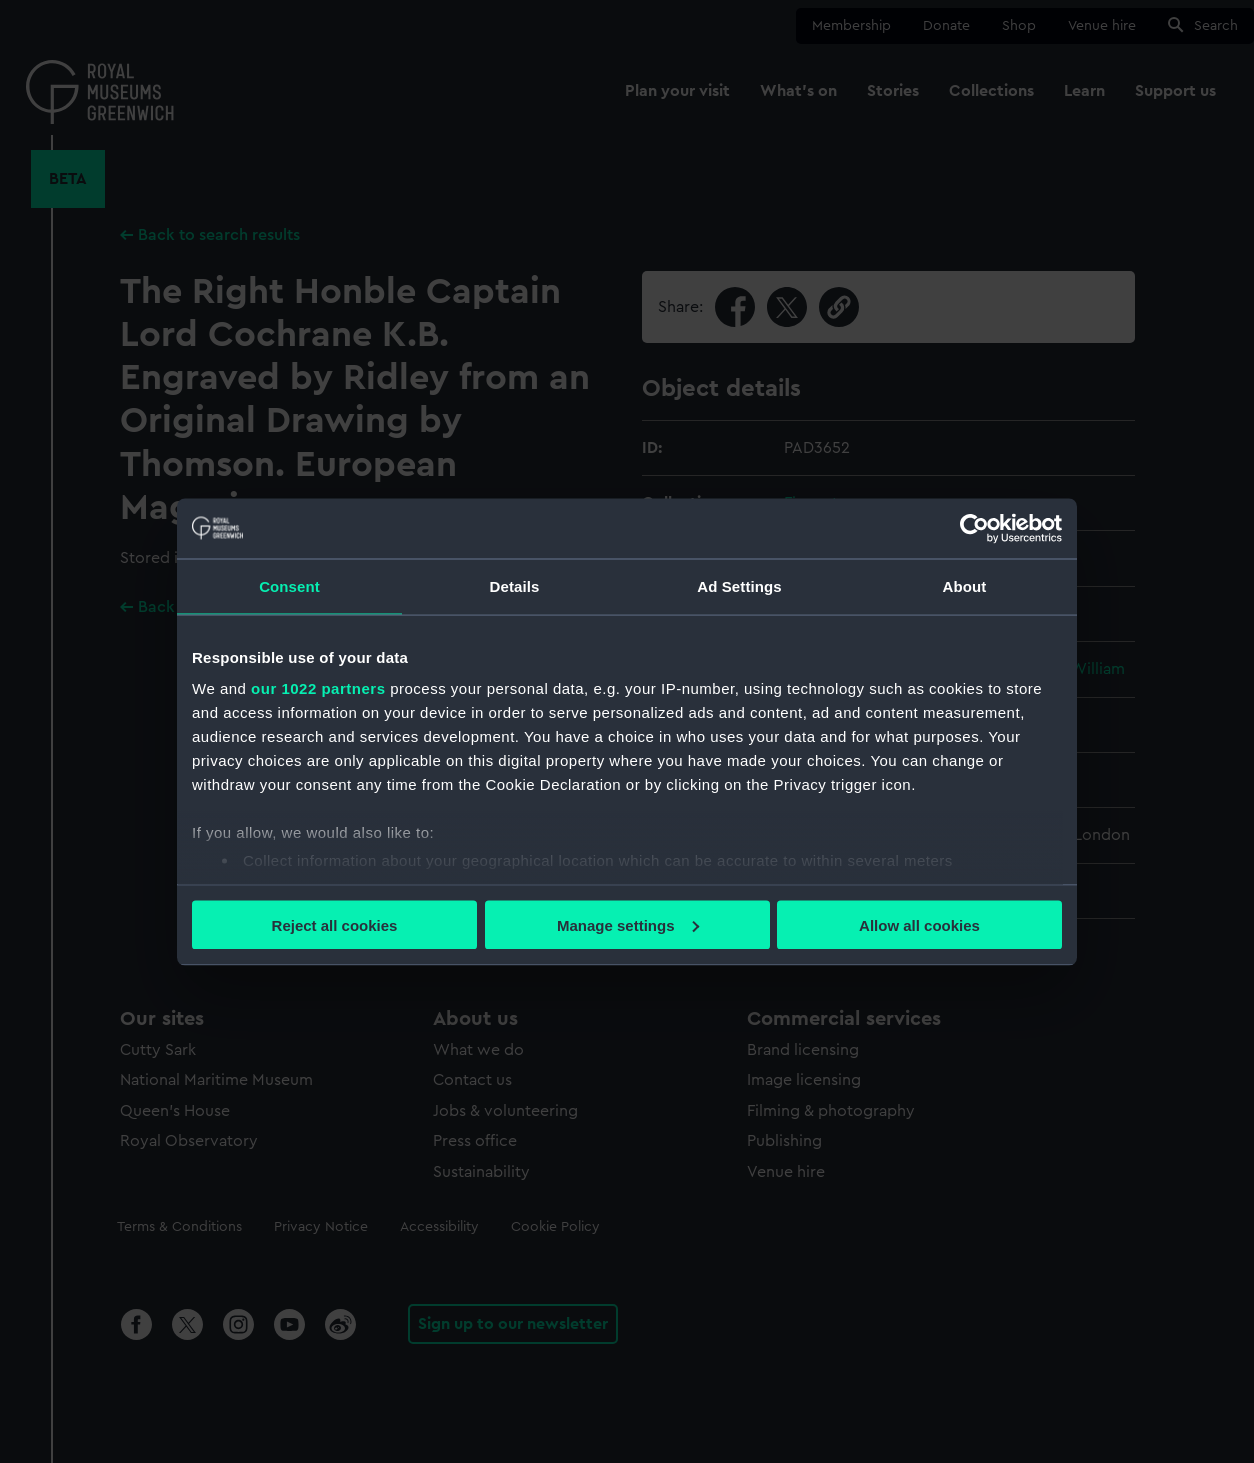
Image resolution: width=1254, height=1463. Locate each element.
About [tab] (965, 585)
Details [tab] (515, 585)
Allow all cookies (919, 924)
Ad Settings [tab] (739, 585)
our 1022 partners (318, 688)
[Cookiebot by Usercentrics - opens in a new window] (974, 528)
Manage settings (628, 924)
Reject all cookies (335, 924)
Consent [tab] (289, 585)
